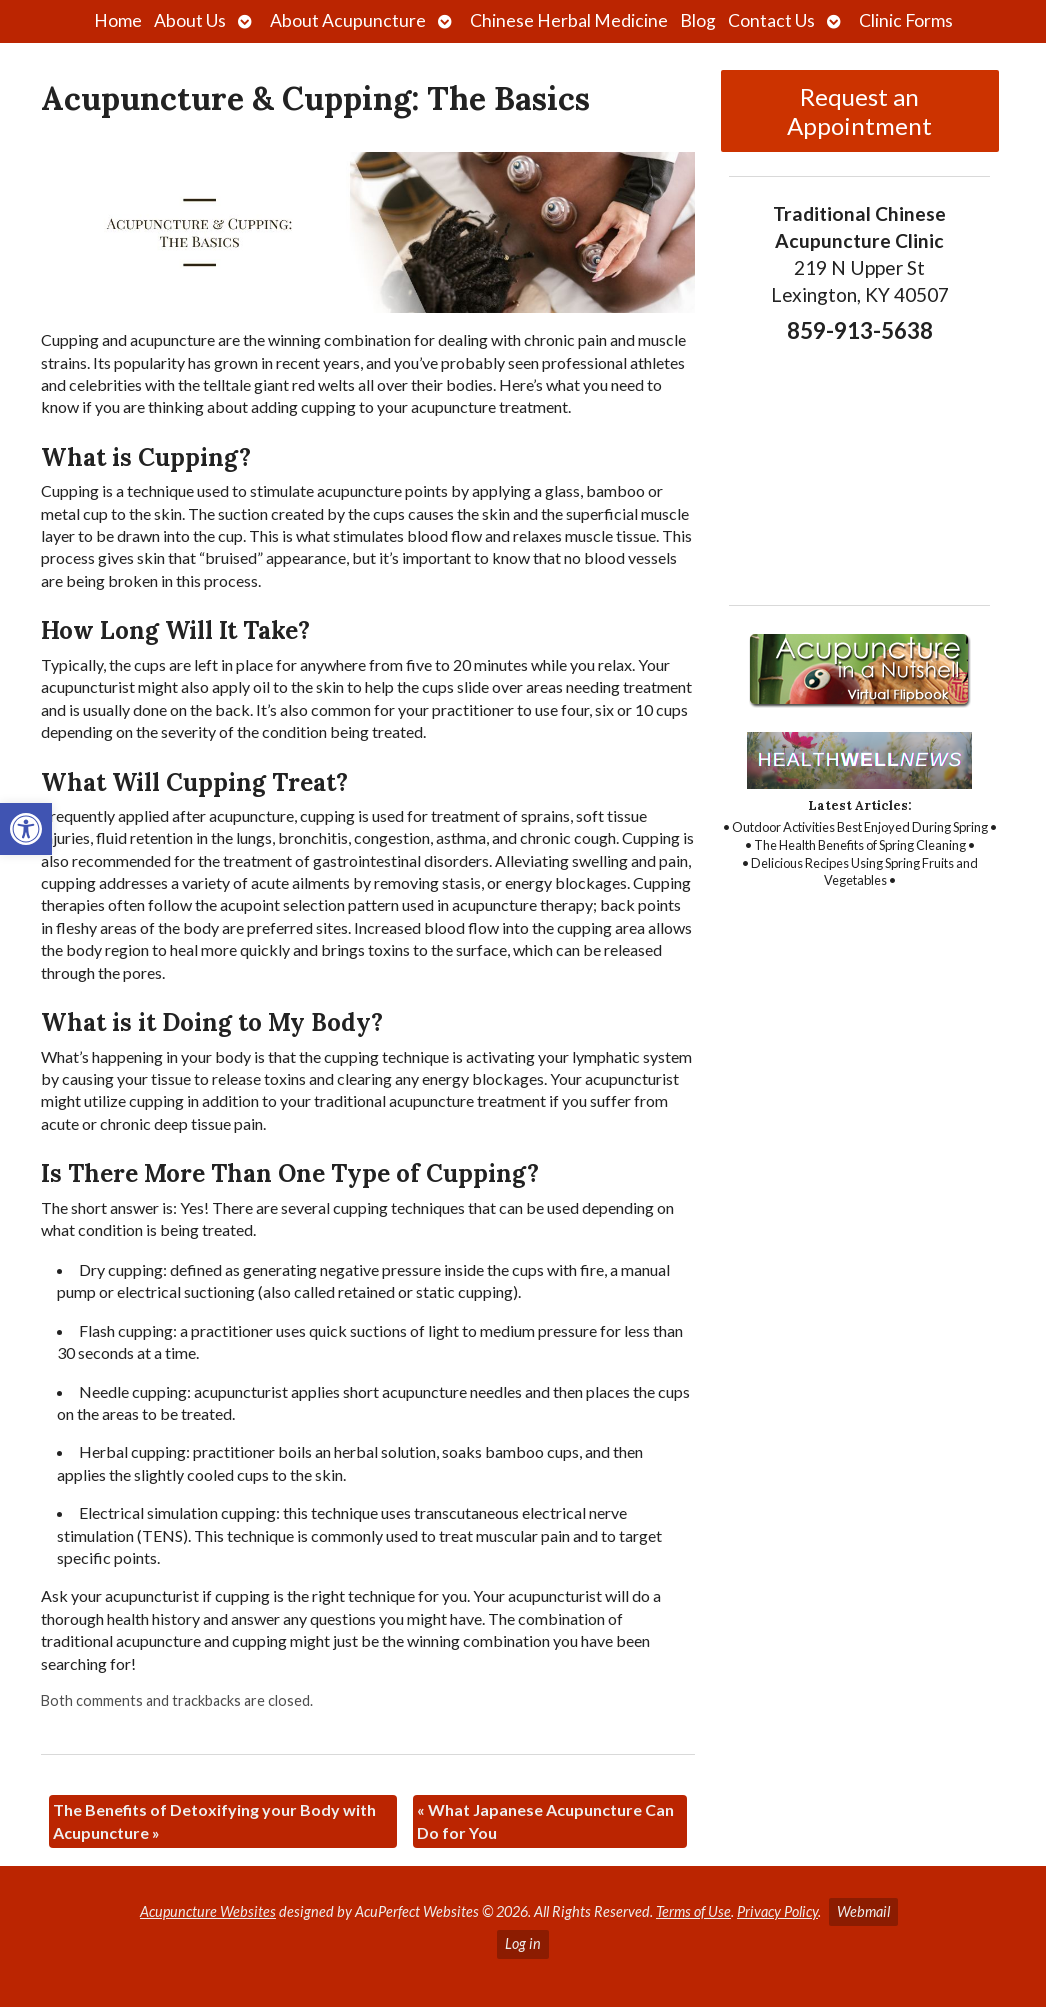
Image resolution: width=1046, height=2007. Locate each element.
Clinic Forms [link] (906, 20)
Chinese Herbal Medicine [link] (569, 20)
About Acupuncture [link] (348, 20)
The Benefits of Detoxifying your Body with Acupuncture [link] (214, 1820)
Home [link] (118, 20)
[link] (26, 829)
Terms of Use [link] (693, 1911)
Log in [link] (523, 1943)
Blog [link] (698, 20)
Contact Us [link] (771, 20)
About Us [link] (190, 20)
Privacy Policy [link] (777, 1911)
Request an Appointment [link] (859, 111)
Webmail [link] (863, 1911)
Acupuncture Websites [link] (208, 1911)
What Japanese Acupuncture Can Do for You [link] (545, 1820)
